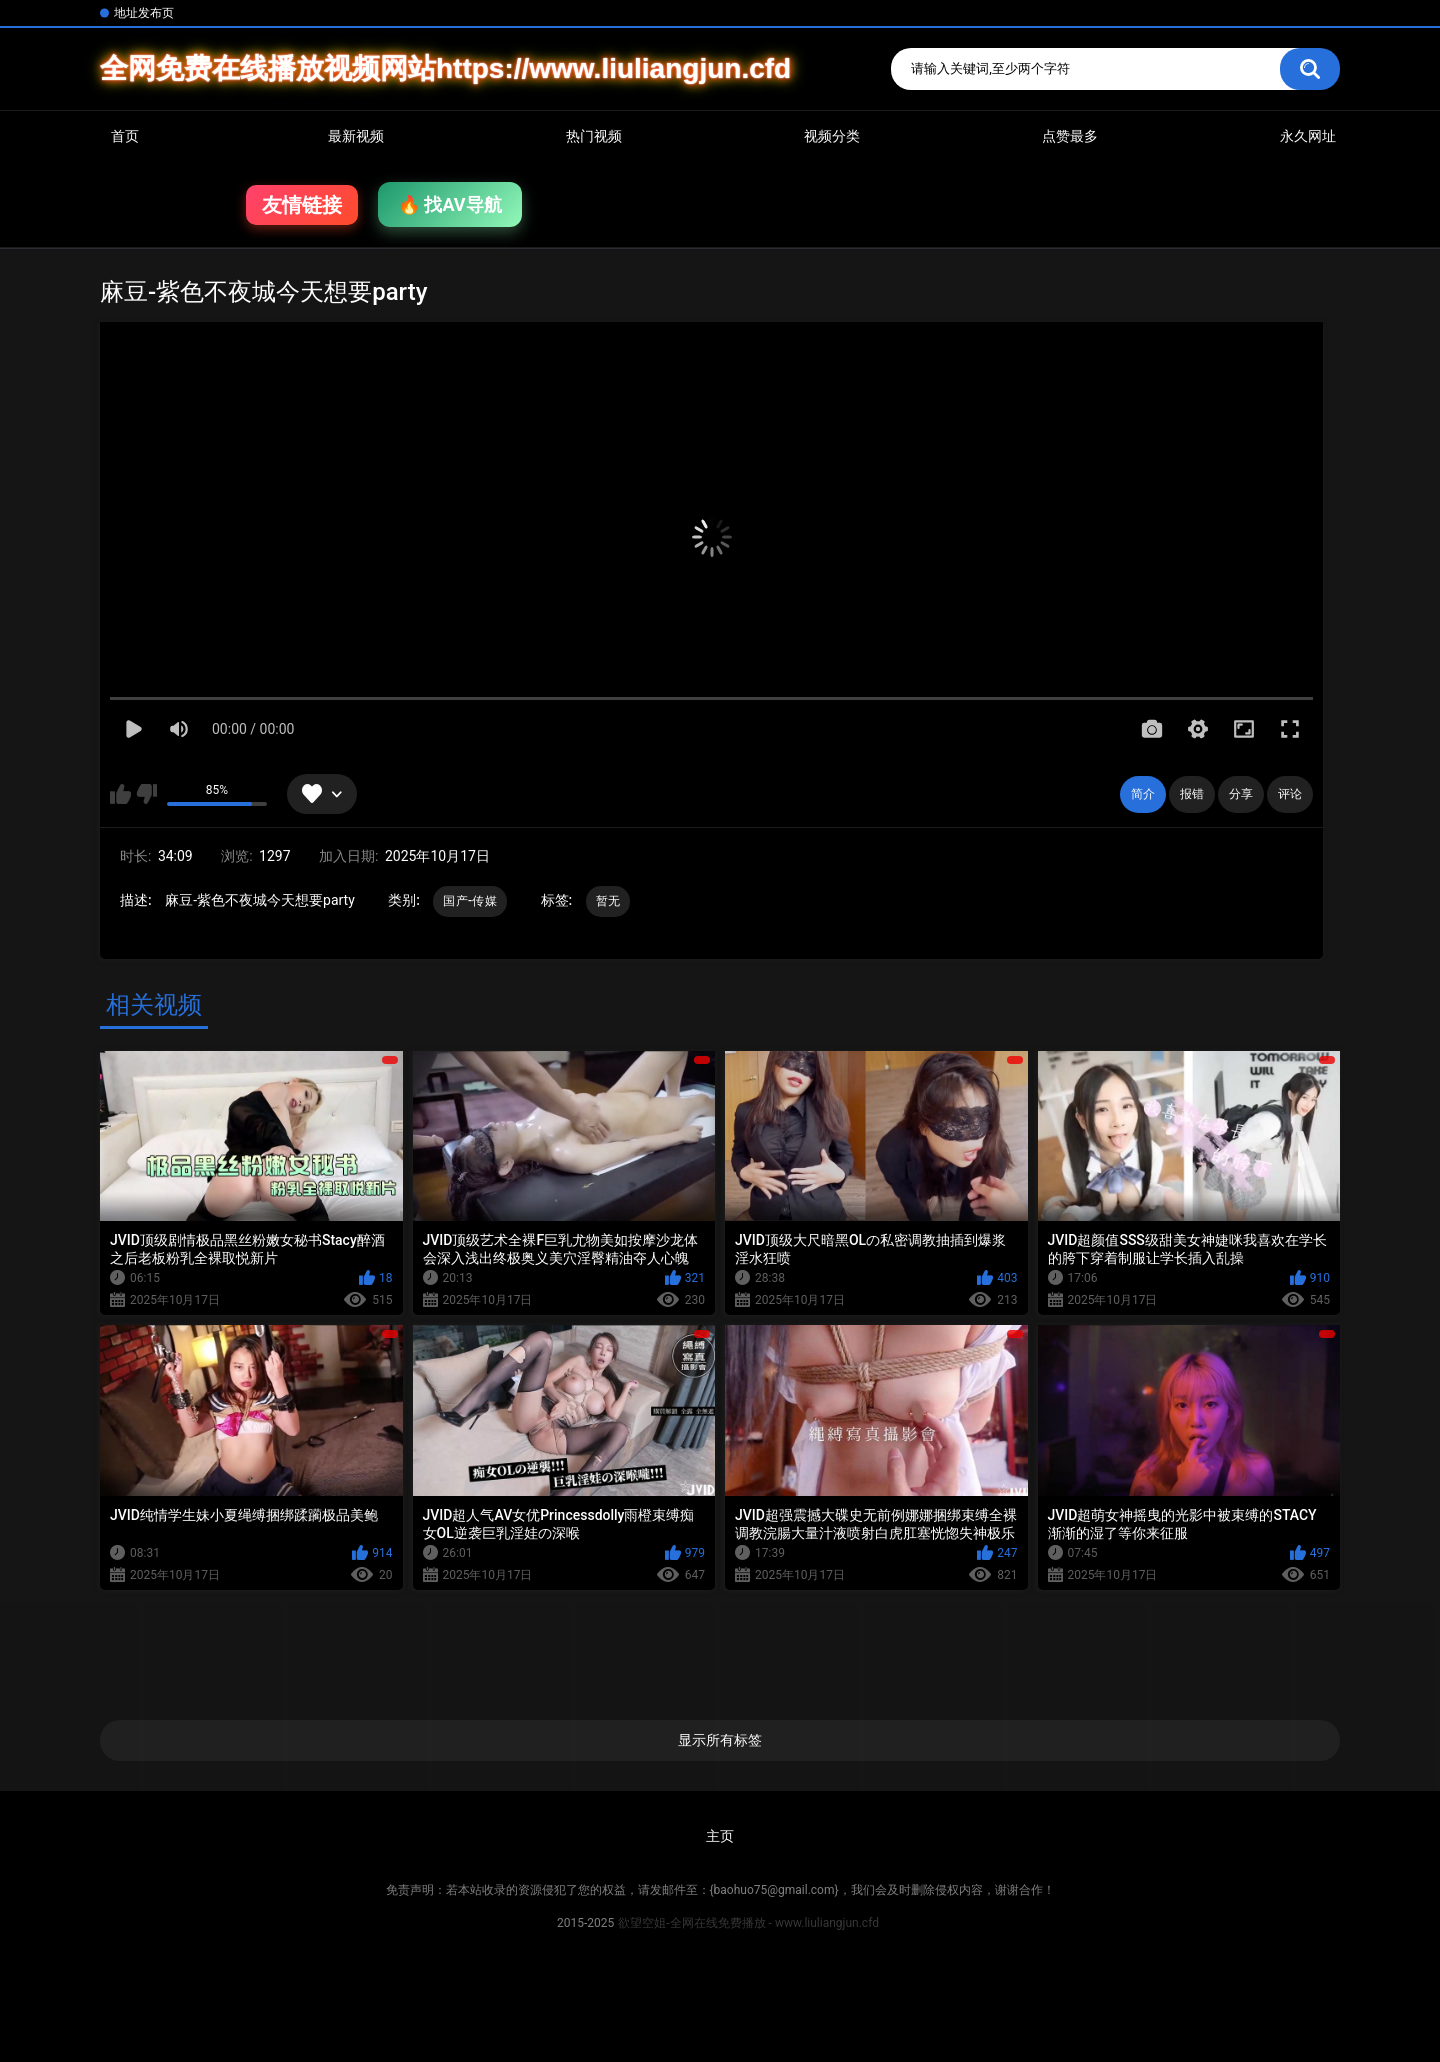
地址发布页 (144, 13)
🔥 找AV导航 (450, 204)
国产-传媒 (470, 901)
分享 (1241, 794)
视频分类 (832, 136)
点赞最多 (1070, 136)
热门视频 (594, 136)
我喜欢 (120, 794)
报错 (1192, 794)
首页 (125, 136)
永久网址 (1308, 136)
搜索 (1310, 69)
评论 (1290, 794)
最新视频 (356, 136)
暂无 (608, 901)
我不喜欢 (146, 794)
